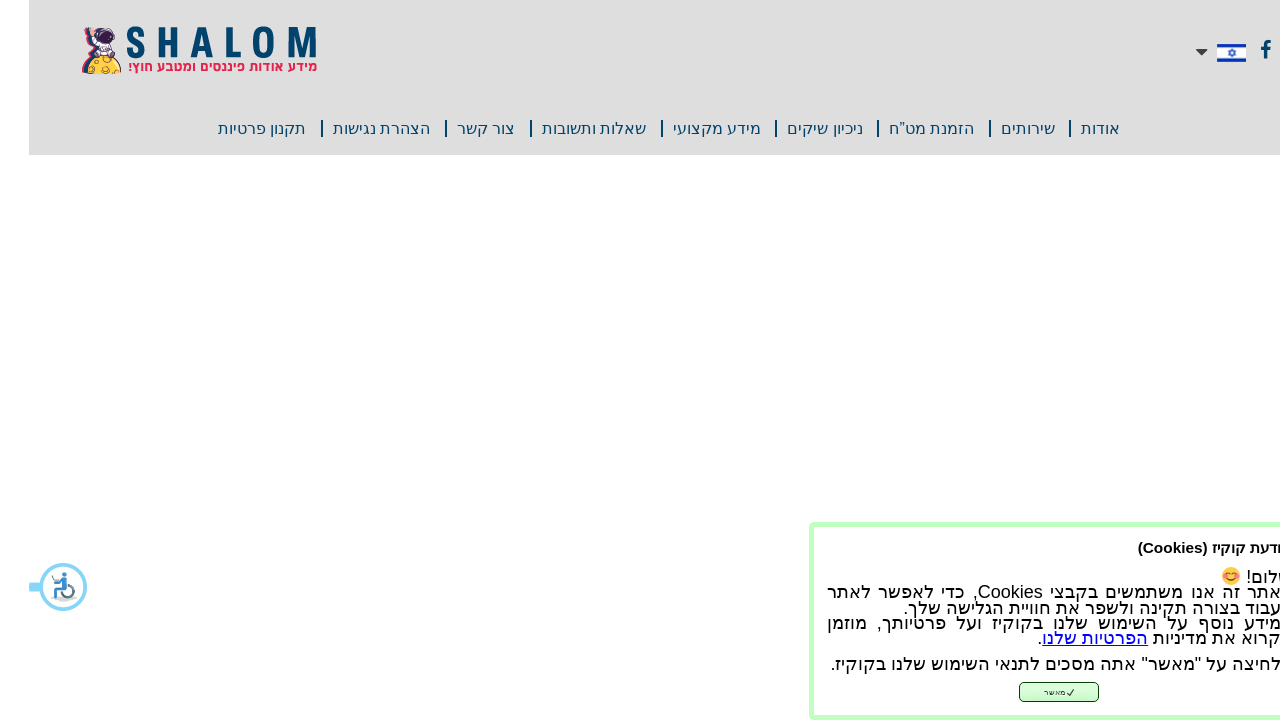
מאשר (1030, 692)
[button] (30, 587)
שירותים (999, 128)
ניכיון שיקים (795, 128)
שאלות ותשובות (565, 128)
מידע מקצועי (688, 128)
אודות (1071, 128)
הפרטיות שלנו (1066, 638)
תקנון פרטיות (233, 128)
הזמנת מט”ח (902, 128)
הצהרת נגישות (352, 128)
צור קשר (457, 128)
